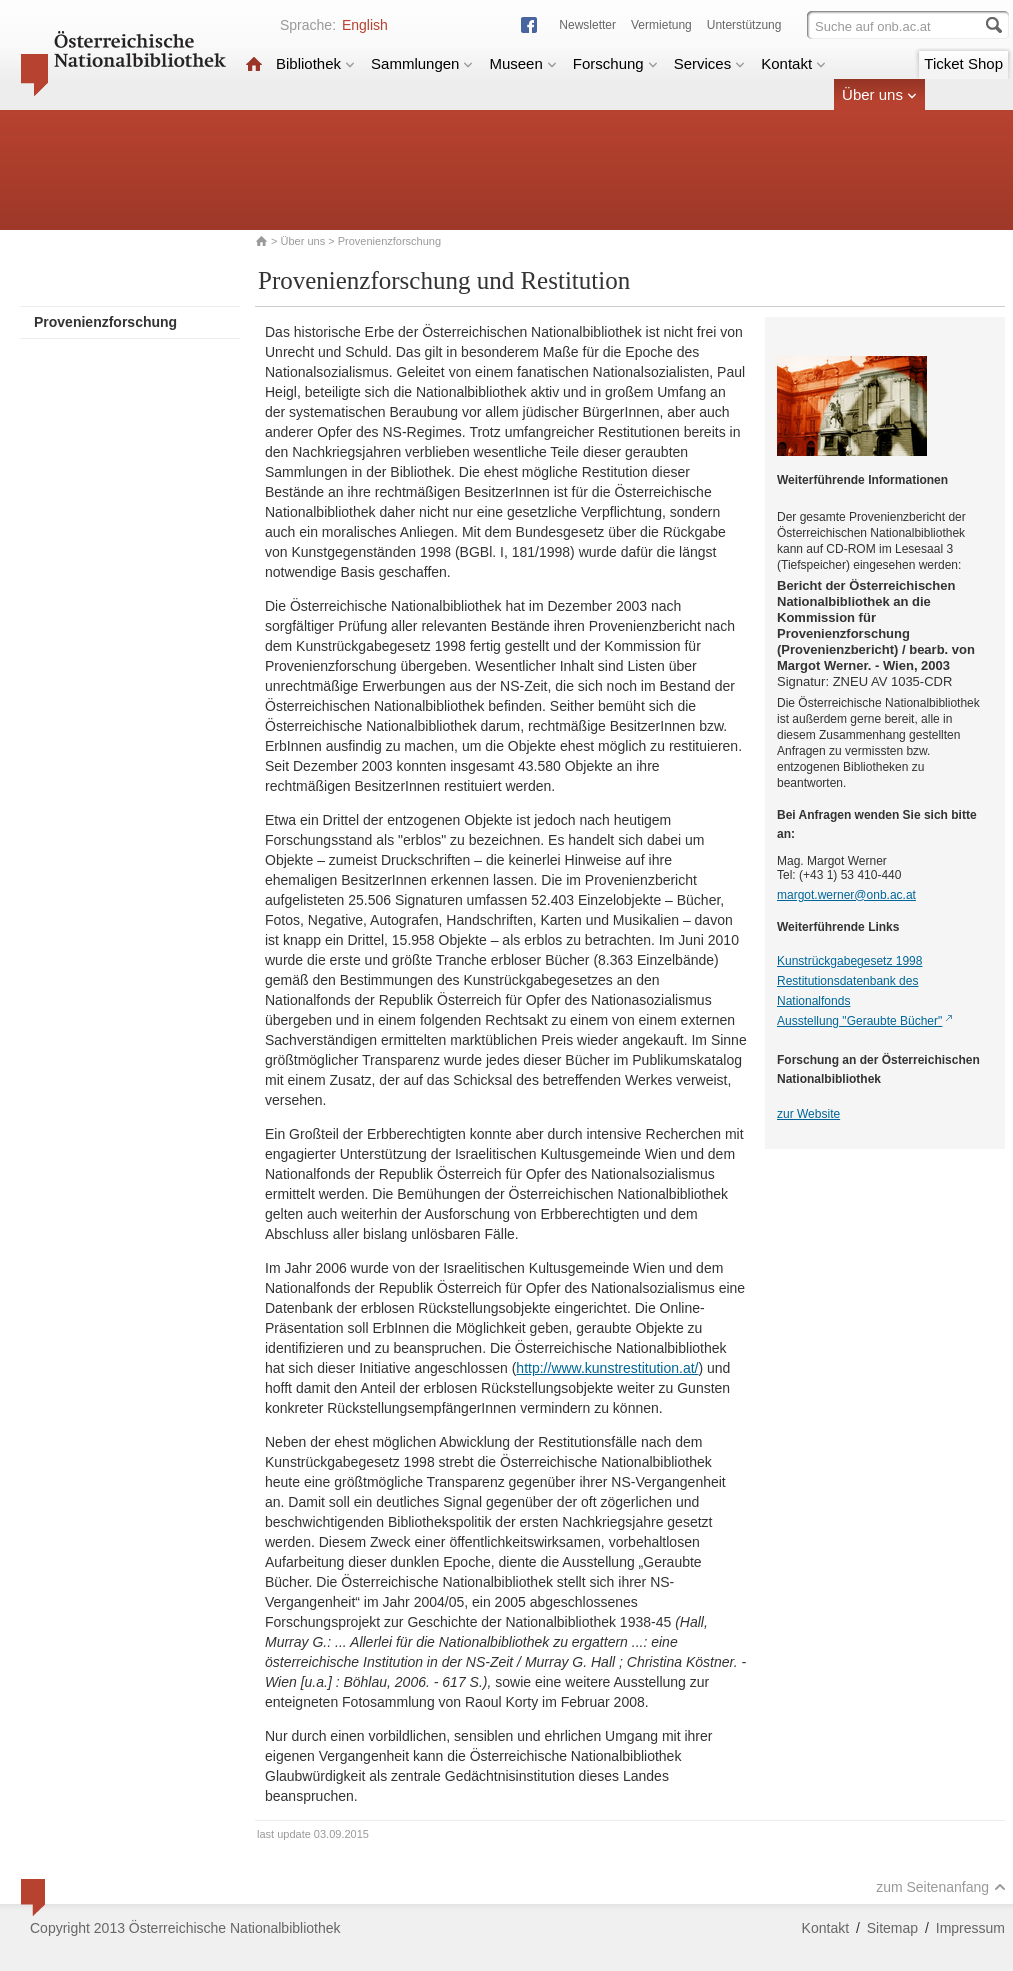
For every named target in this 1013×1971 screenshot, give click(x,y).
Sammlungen (422, 63)
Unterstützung (744, 25)
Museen (522, 63)
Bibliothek (315, 63)
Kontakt (793, 63)
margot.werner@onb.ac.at (846, 895)
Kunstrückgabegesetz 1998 (849, 961)
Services (710, 63)
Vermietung (661, 25)
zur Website (808, 1114)
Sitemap (892, 1928)
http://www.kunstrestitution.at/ (607, 1368)
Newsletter (587, 25)
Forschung (615, 63)
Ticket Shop (963, 63)
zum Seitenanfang (941, 1887)
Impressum (970, 1928)
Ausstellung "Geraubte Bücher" (859, 1021)
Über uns (879, 94)
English (365, 25)
